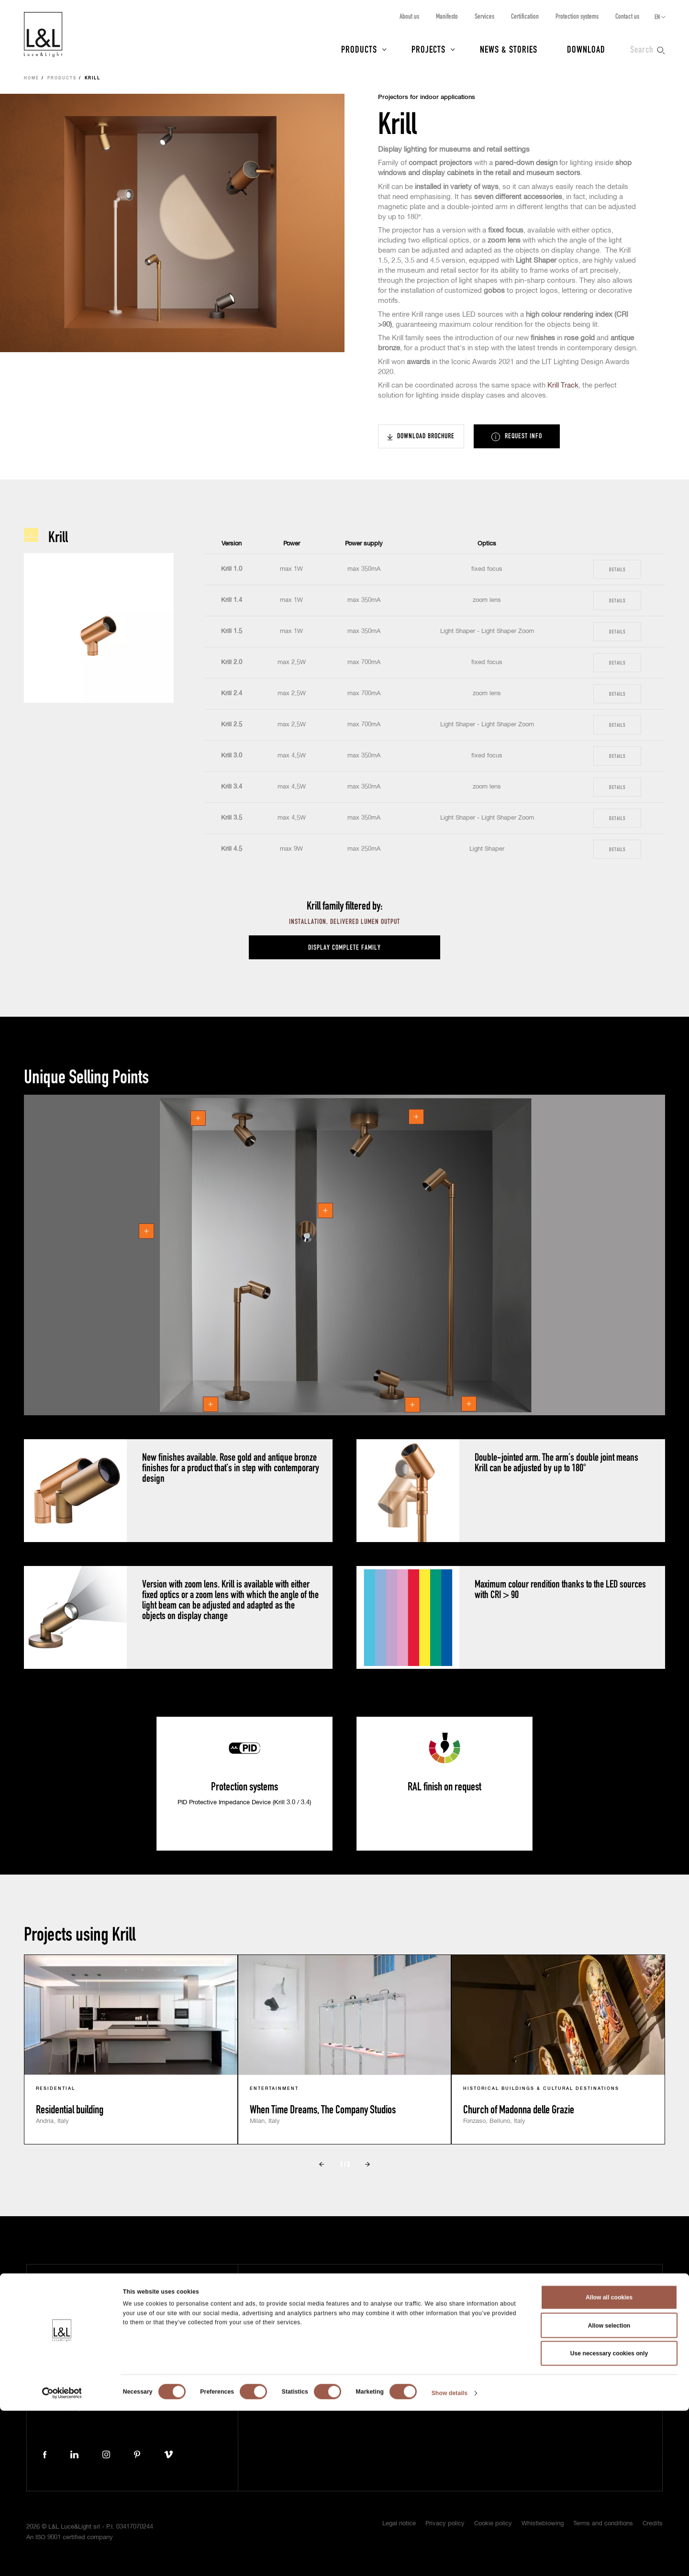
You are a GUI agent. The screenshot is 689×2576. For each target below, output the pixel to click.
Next (367, 2164)
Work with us (396, 2367)
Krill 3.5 (231, 818)
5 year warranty (526, 2295)
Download (586, 49)
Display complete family (344, 947)
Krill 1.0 (231, 569)
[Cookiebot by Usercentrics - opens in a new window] (62, 2559)
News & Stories (508, 49)
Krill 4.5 (231, 849)
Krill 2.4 (231, 693)
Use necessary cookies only (609, 2519)
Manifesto (447, 16)
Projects (428, 49)
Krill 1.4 (231, 600)
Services (484, 16)
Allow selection (609, 2490)
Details (617, 569)
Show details (450, 2558)
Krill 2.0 (231, 662)
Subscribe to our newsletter (544, 2281)
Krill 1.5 (231, 631)
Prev (321, 2164)
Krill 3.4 (231, 787)
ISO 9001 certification (534, 2324)
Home (31, 78)
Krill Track (562, 385)
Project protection (530, 2309)
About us (409, 16)
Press (285, 2338)
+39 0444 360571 (172, 2391)
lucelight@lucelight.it (175, 2399)
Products (359, 49)
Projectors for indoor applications (426, 97)
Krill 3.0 (231, 756)
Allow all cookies (609, 2463)
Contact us (627, 16)
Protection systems (577, 16)
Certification (525, 16)
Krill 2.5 (231, 725)
